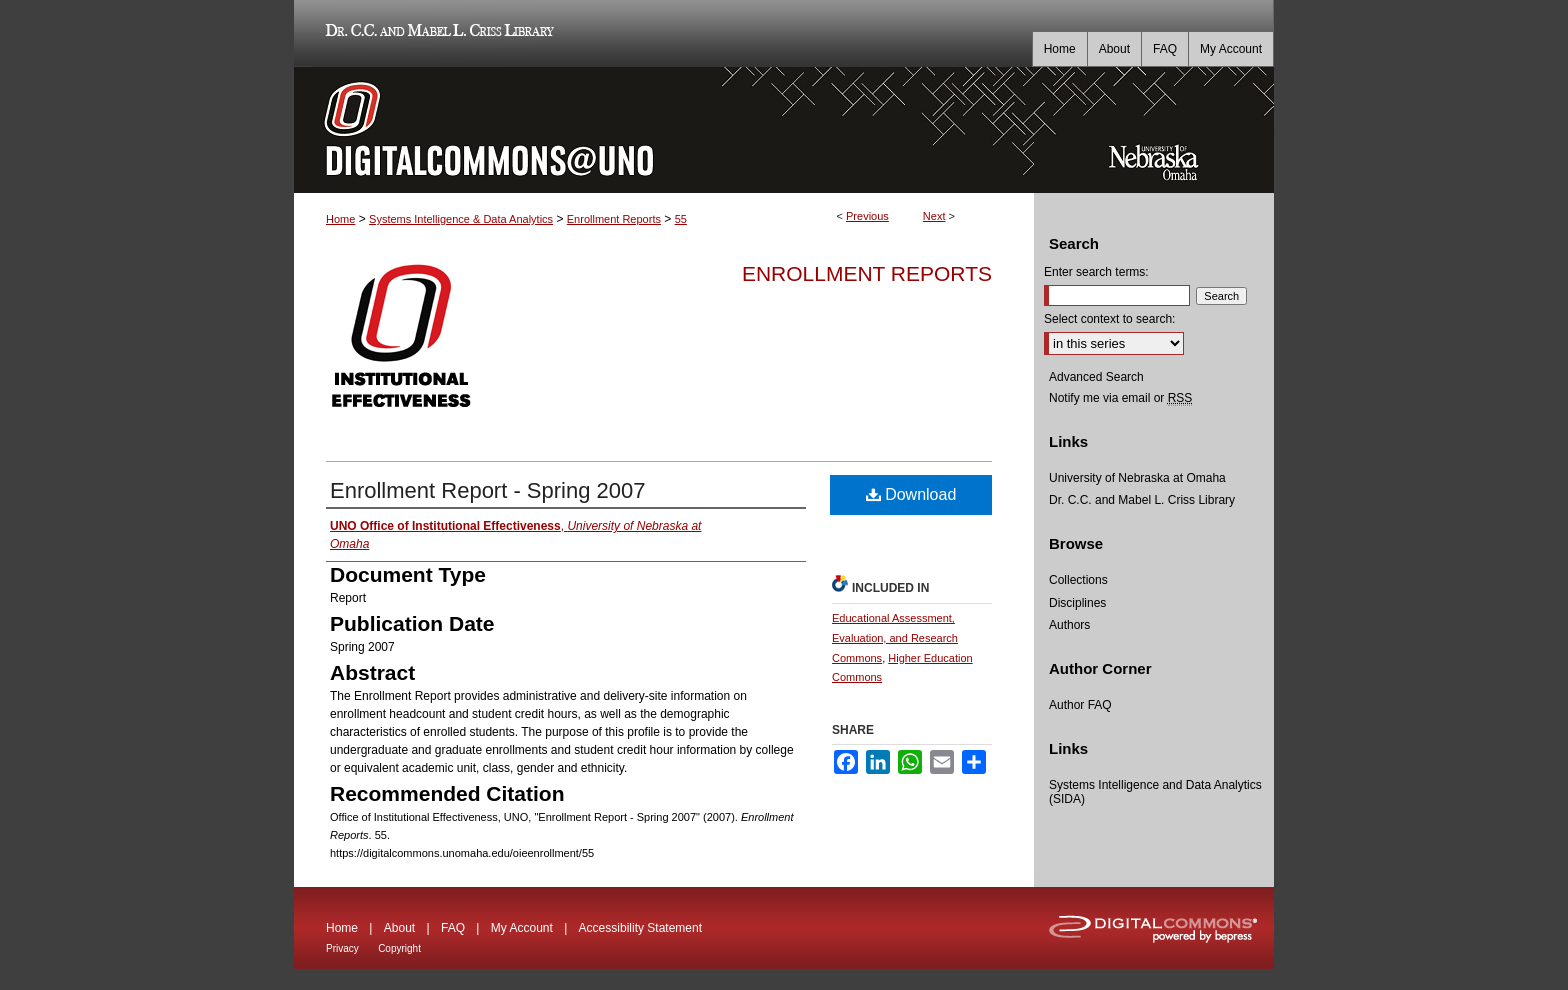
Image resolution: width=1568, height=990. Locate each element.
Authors (1069, 625)
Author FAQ (1080, 705)
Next (934, 216)
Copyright (399, 948)
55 (681, 219)
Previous (867, 216)
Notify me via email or (1120, 398)
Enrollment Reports (614, 219)
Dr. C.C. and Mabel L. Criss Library (436, 33)
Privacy (342, 948)
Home (340, 219)
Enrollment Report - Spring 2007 (488, 490)
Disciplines (1077, 603)
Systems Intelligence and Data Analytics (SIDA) (1155, 792)
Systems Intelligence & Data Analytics (461, 219)
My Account (522, 928)
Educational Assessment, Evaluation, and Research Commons (895, 638)
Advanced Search (1096, 377)
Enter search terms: (1096, 272)
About (399, 928)
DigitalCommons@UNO (664, 130)
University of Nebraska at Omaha (1137, 478)
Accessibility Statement (640, 928)
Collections (1078, 580)
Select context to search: (1109, 319)
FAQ (453, 928)
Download (911, 494)
